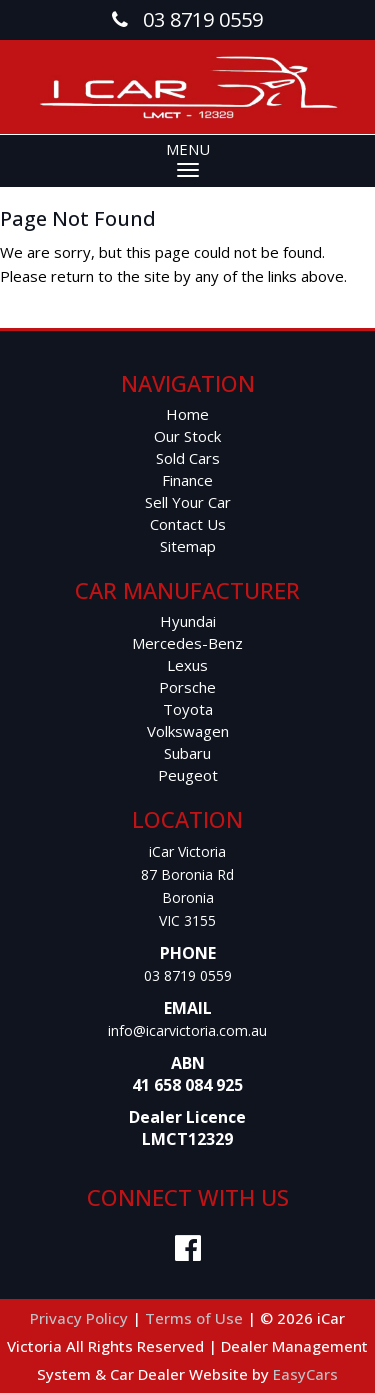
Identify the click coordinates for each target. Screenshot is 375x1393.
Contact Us (188, 524)
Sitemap (188, 546)
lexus (187, 665)
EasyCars (305, 1374)
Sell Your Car (188, 502)
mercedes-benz (187, 643)
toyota (188, 709)
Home (187, 414)
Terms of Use (196, 1318)
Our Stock (187, 436)
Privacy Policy (81, 1318)
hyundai (188, 621)
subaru (187, 753)
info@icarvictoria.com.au (187, 1030)
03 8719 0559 (188, 975)
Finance (187, 480)
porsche (187, 687)
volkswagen (188, 731)
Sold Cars (188, 458)
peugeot (188, 775)
